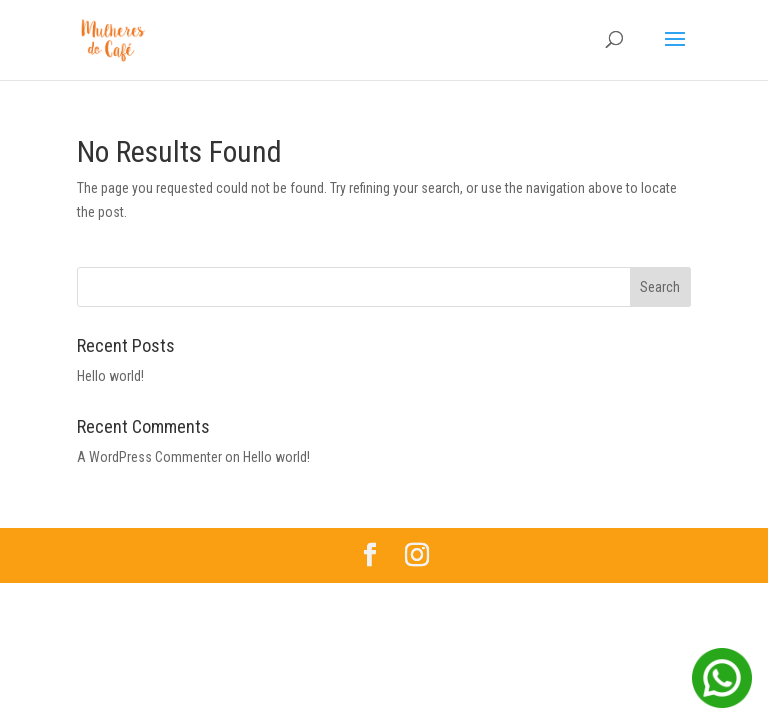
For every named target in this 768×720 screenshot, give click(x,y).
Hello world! (110, 376)
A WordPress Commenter (149, 457)
